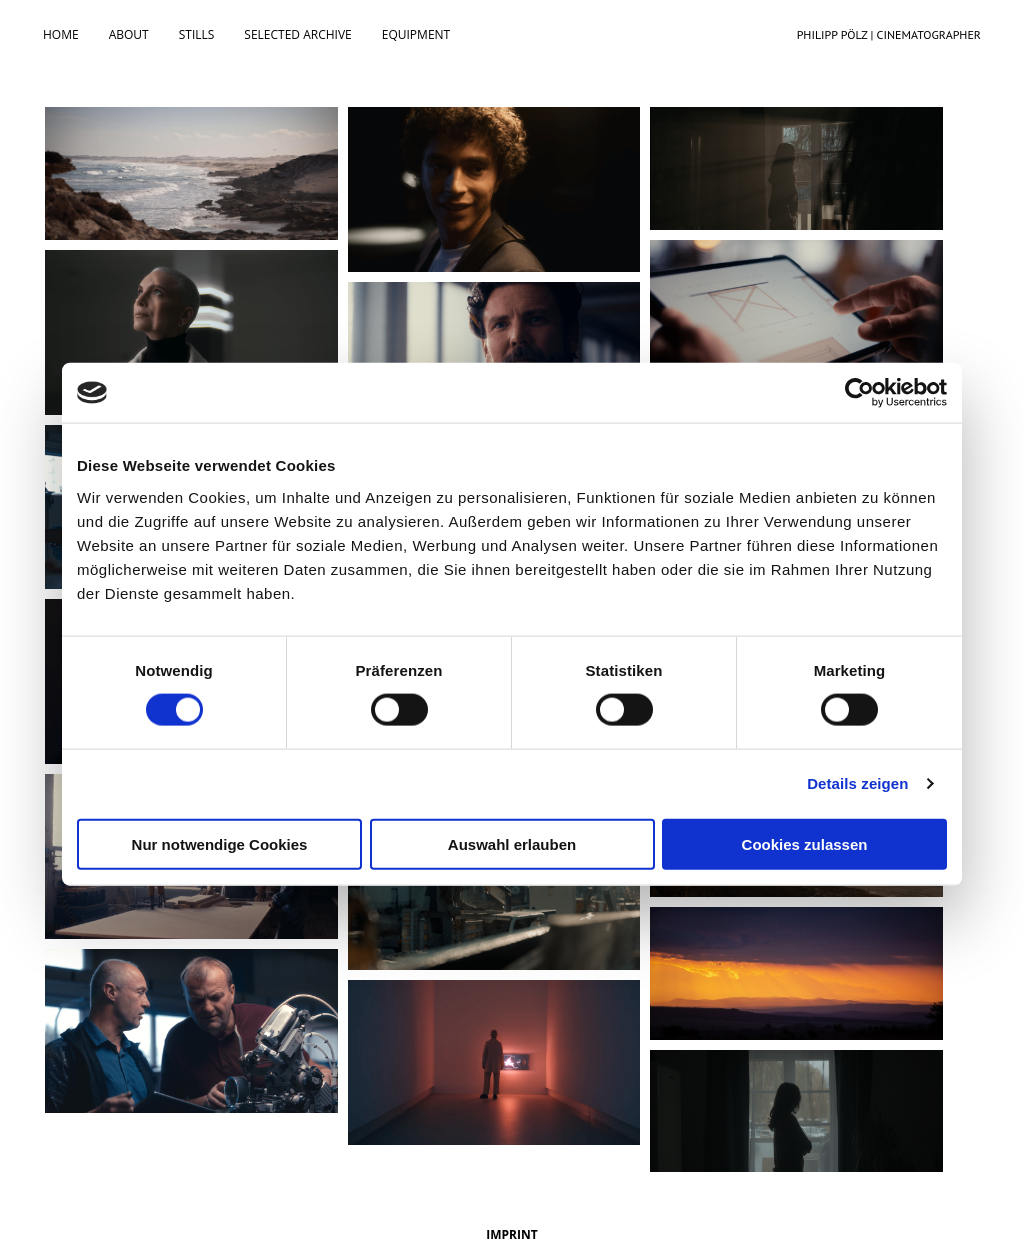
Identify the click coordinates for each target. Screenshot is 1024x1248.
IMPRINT (511, 1234)
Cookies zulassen (805, 843)
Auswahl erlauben (512, 843)
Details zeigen (857, 783)
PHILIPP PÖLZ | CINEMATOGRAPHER (889, 35)
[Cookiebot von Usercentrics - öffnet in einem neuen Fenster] (859, 393)
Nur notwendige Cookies (220, 843)
